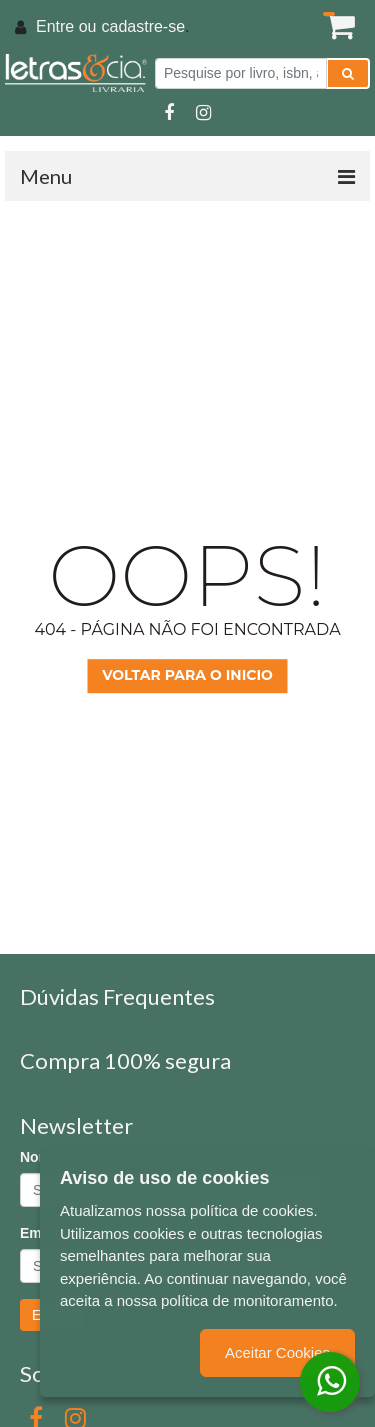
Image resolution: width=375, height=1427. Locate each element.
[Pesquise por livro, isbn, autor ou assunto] (241, 73)
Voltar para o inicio (187, 675)
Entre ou (66, 26)
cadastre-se (143, 26)
